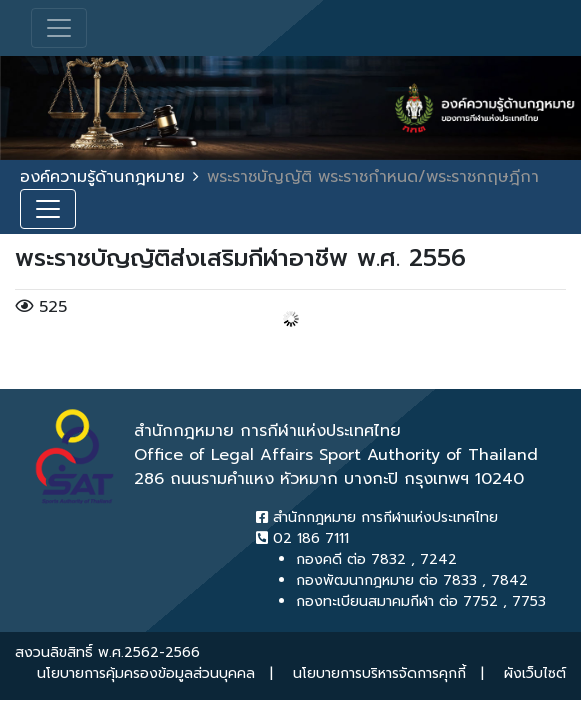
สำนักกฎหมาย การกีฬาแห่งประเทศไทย (377, 517)
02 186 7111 (302, 538)
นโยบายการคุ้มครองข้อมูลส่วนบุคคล (146, 673)
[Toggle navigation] (59, 28)
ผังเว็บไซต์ (535, 673)
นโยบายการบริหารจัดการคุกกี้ (379, 673)
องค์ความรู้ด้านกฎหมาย (102, 177)
